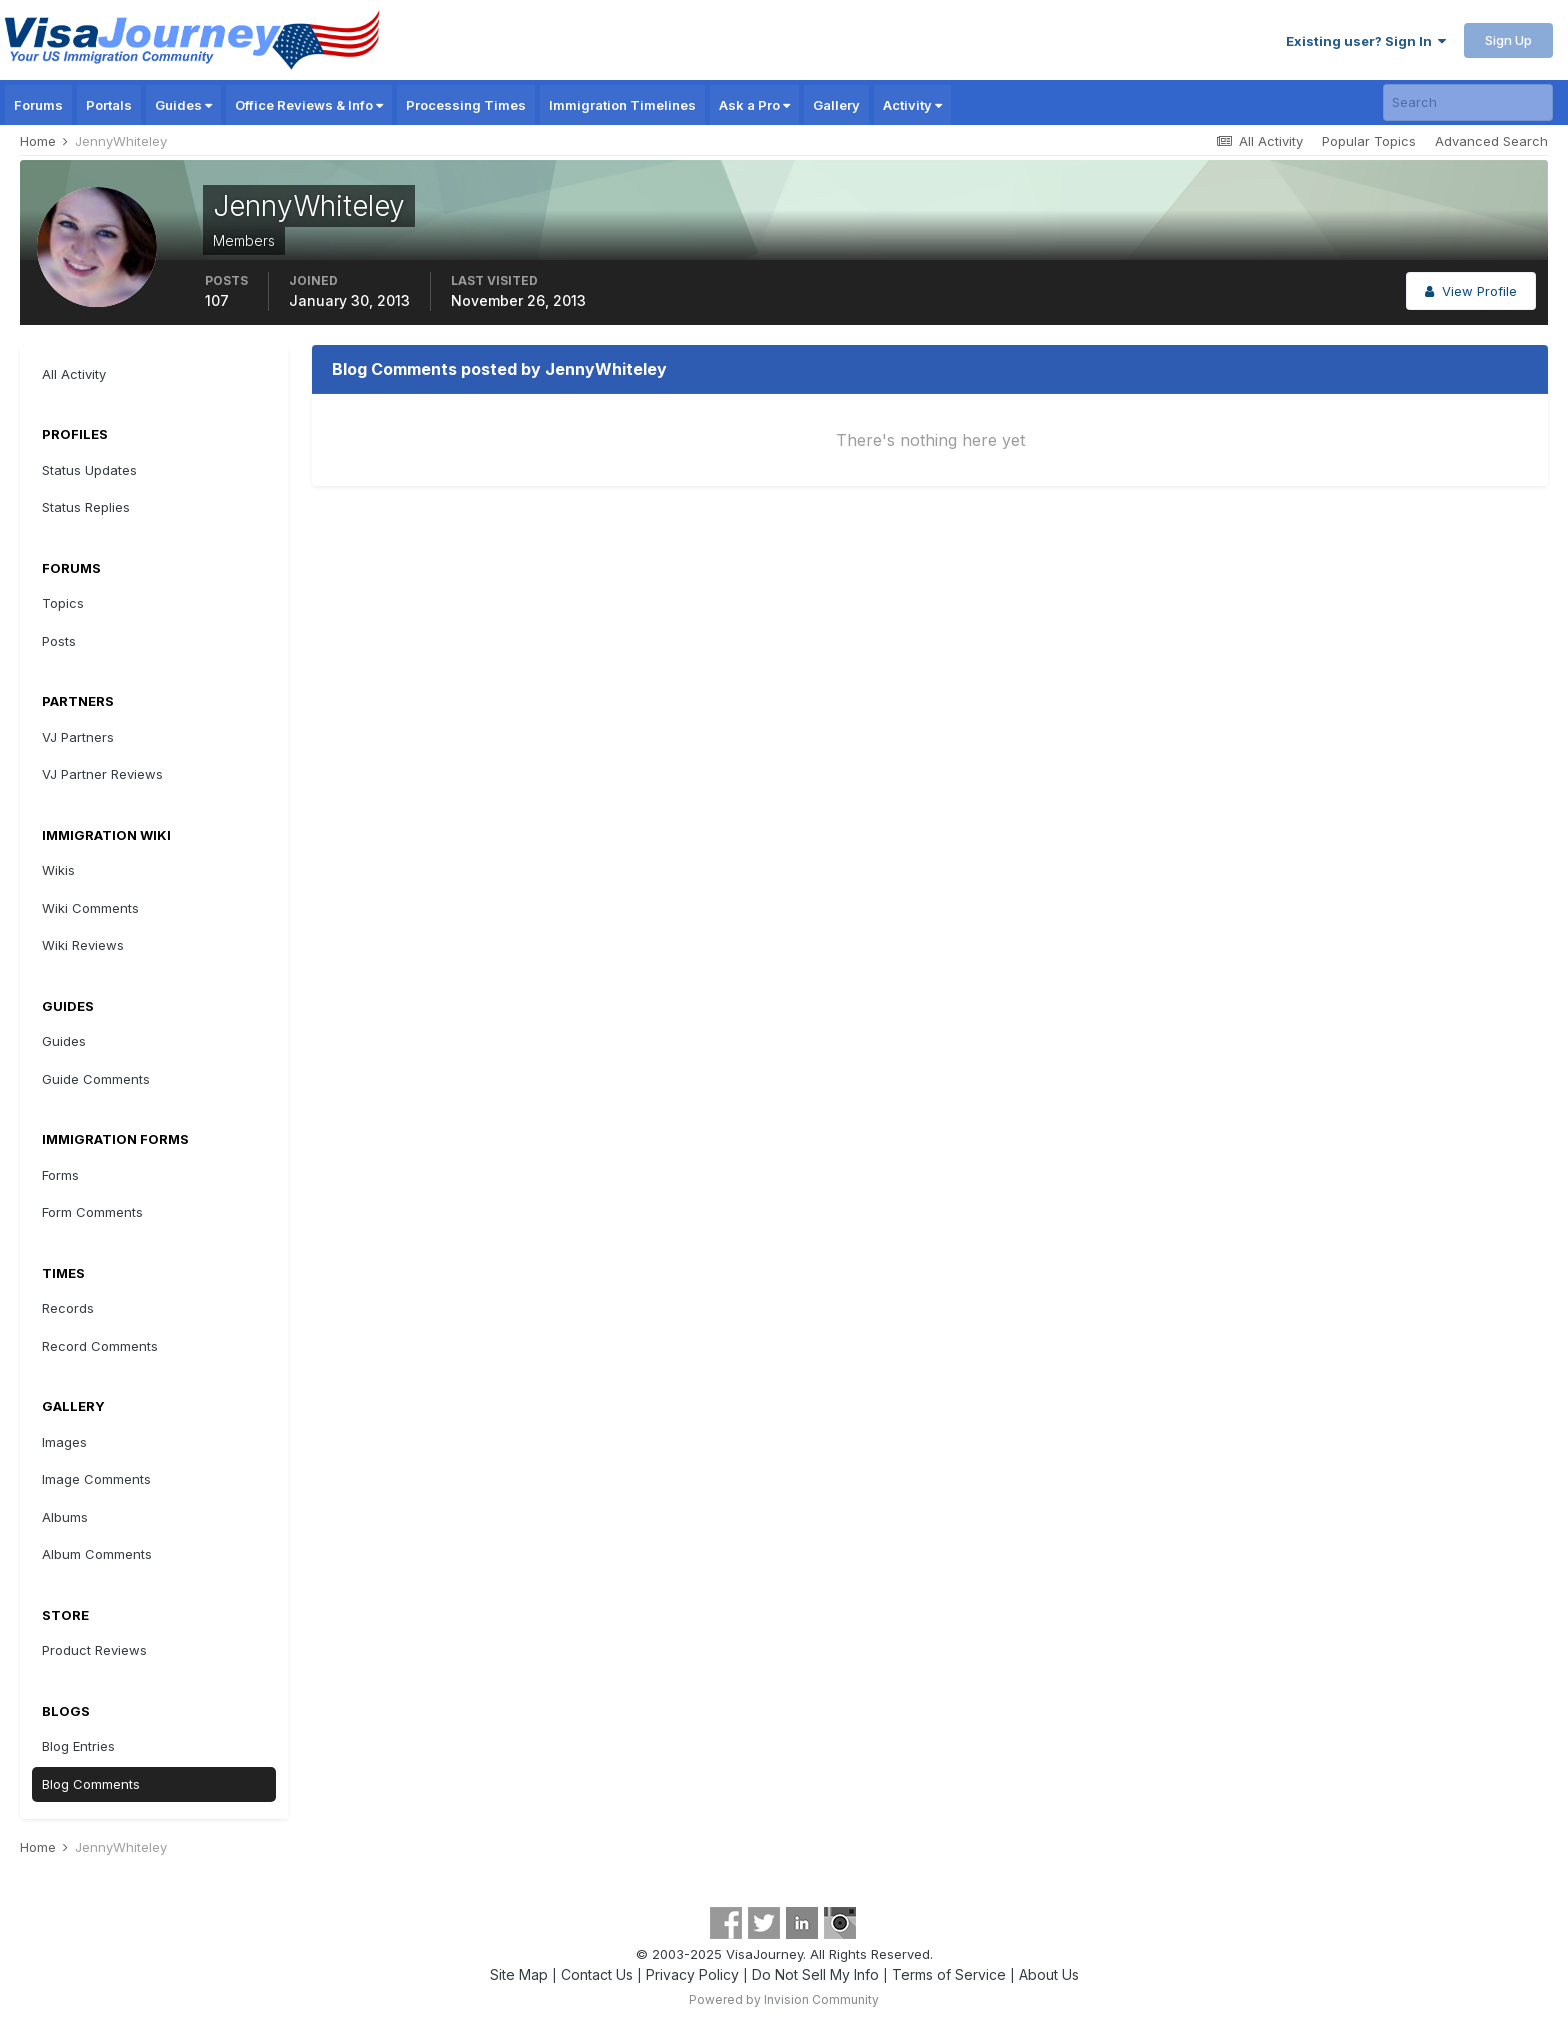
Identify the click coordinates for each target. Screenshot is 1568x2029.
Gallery (836, 105)
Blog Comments (91, 1784)
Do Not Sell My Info (815, 1974)
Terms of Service (949, 1974)
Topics (63, 603)
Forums (38, 105)
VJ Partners (78, 737)
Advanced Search (1491, 141)
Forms (60, 1175)
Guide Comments (96, 1079)
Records (68, 1308)
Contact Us (597, 1974)
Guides (183, 105)
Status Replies (86, 507)
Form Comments (92, 1212)
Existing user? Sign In (1366, 41)
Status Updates (89, 470)
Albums (65, 1517)
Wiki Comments (90, 908)
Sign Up (1508, 40)
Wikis (58, 870)
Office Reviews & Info (309, 105)
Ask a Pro (754, 105)
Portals (109, 105)
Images (64, 1442)
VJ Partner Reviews (102, 774)
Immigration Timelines (622, 105)
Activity (912, 105)
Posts (59, 641)
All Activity (74, 374)
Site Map (519, 1974)
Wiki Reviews (83, 945)
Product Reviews (94, 1650)
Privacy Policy (692, 1974)
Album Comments (97, 1554)
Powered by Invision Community (784, 1999)
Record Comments (100, 1346)
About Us (1049, 1974)
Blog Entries (78, 1746)
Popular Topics (1369, 141)
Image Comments (96, 1479)
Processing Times (466, 105)
